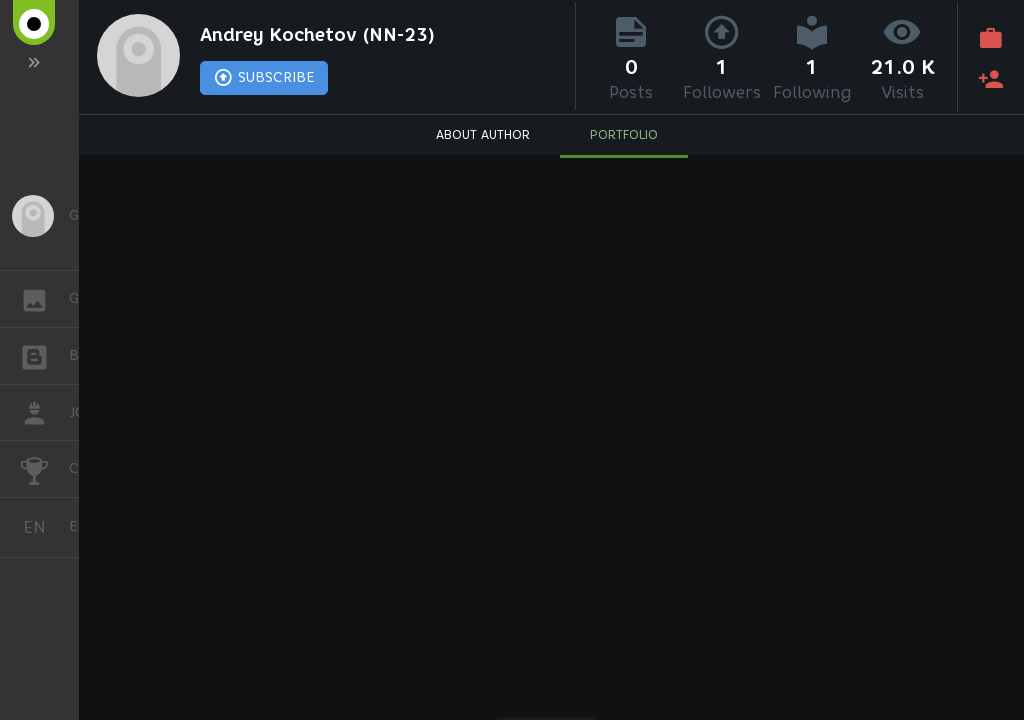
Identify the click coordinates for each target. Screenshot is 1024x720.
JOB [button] (44, 413)
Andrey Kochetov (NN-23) (320, 36)
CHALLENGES (44, 467)
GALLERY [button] (44, 299)
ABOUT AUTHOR (483, 135)
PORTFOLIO (624, 135)
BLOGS (44, 354)
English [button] (42, 527)
